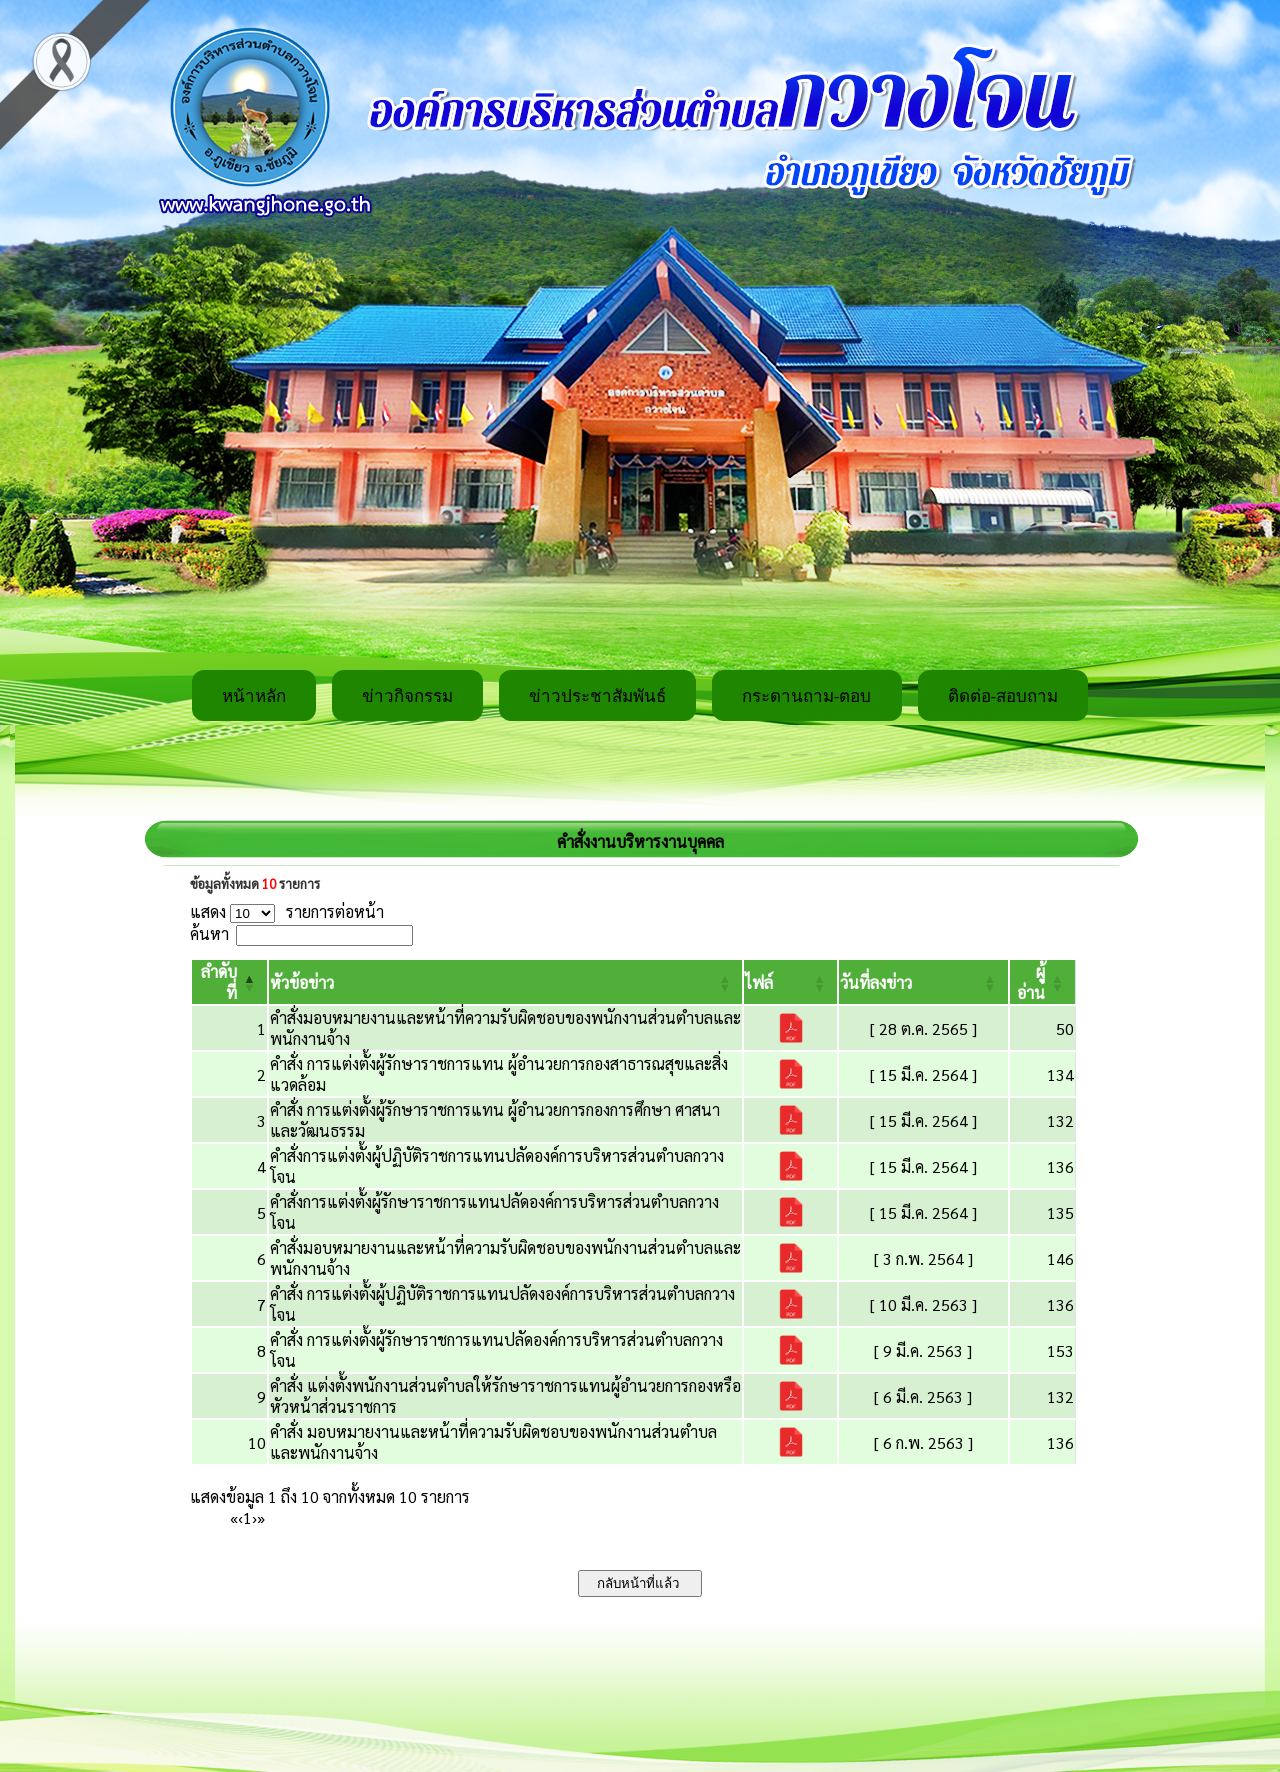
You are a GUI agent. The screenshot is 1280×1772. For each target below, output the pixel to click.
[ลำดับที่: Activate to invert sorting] (229, 982)
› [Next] (254, 1517)
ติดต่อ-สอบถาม (1003, 696)
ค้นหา (209, 933)
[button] (302, 982)
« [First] (234, 1517)
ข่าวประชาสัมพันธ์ (597, 696)
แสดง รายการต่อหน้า (287, 911)
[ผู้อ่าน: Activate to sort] (1043, 982)
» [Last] (261, 1517)
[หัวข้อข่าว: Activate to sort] (505, 982)
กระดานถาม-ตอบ (807, 696)
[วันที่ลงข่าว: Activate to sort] (923, 982)
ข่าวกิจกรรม (407, 696)
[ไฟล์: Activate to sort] (790, 982)
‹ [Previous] (240, 1517)
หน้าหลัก (254, 696)
